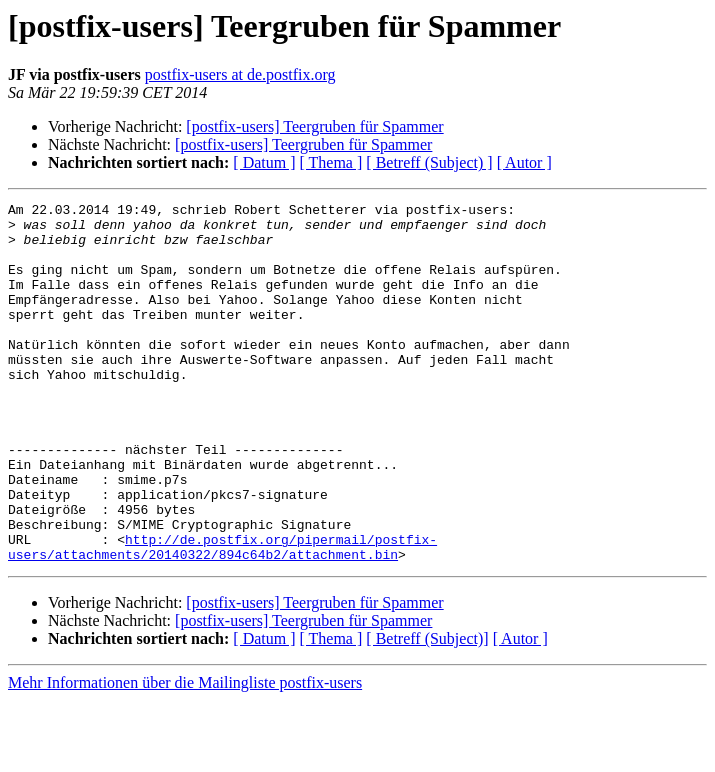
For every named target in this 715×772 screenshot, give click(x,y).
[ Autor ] (524, 162)
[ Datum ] (264, 162)
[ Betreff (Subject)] (427, 710)
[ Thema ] (331, 162)
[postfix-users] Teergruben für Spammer (314, 126)
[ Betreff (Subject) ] (429, 162)
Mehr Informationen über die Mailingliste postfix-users (185, 754)
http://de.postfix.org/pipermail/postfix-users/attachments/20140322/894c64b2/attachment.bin (222, 617)
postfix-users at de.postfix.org (240, 74)
